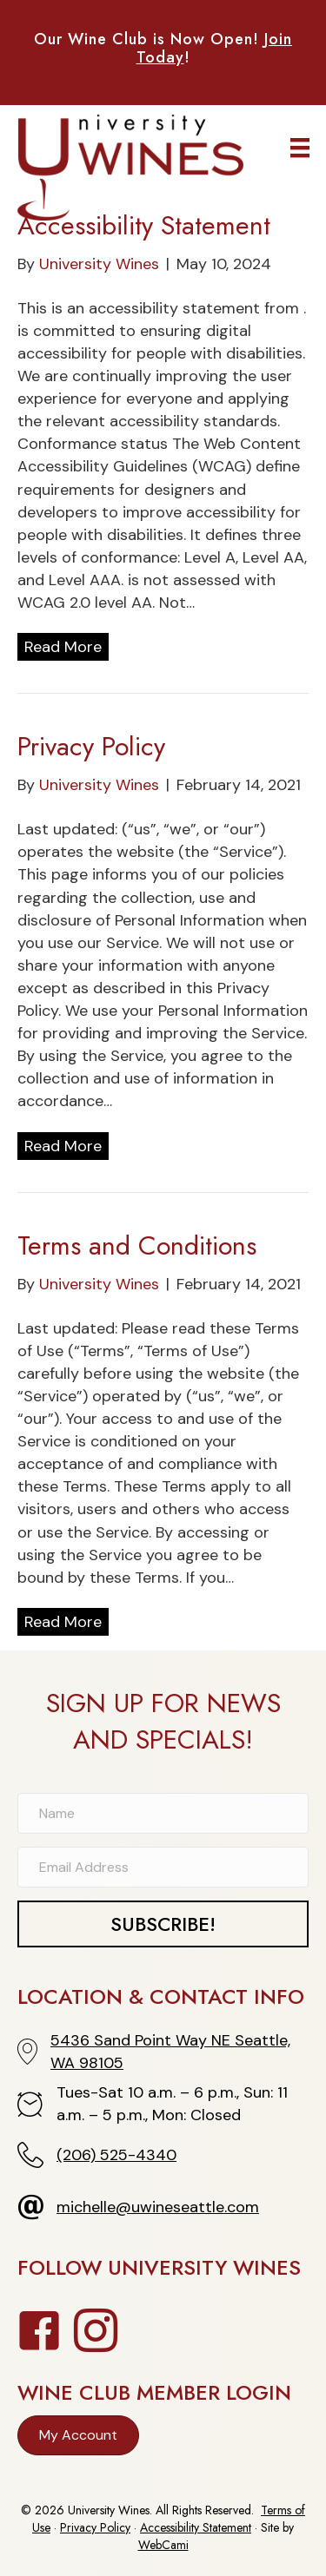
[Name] (163, 1813)
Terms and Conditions (136, 1245)
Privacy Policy (91, 746)
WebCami (163, 2544)
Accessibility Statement (143, 225)
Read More (63, 646)
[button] (163, 1924)
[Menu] (300, 147)
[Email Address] (163, 1867)
